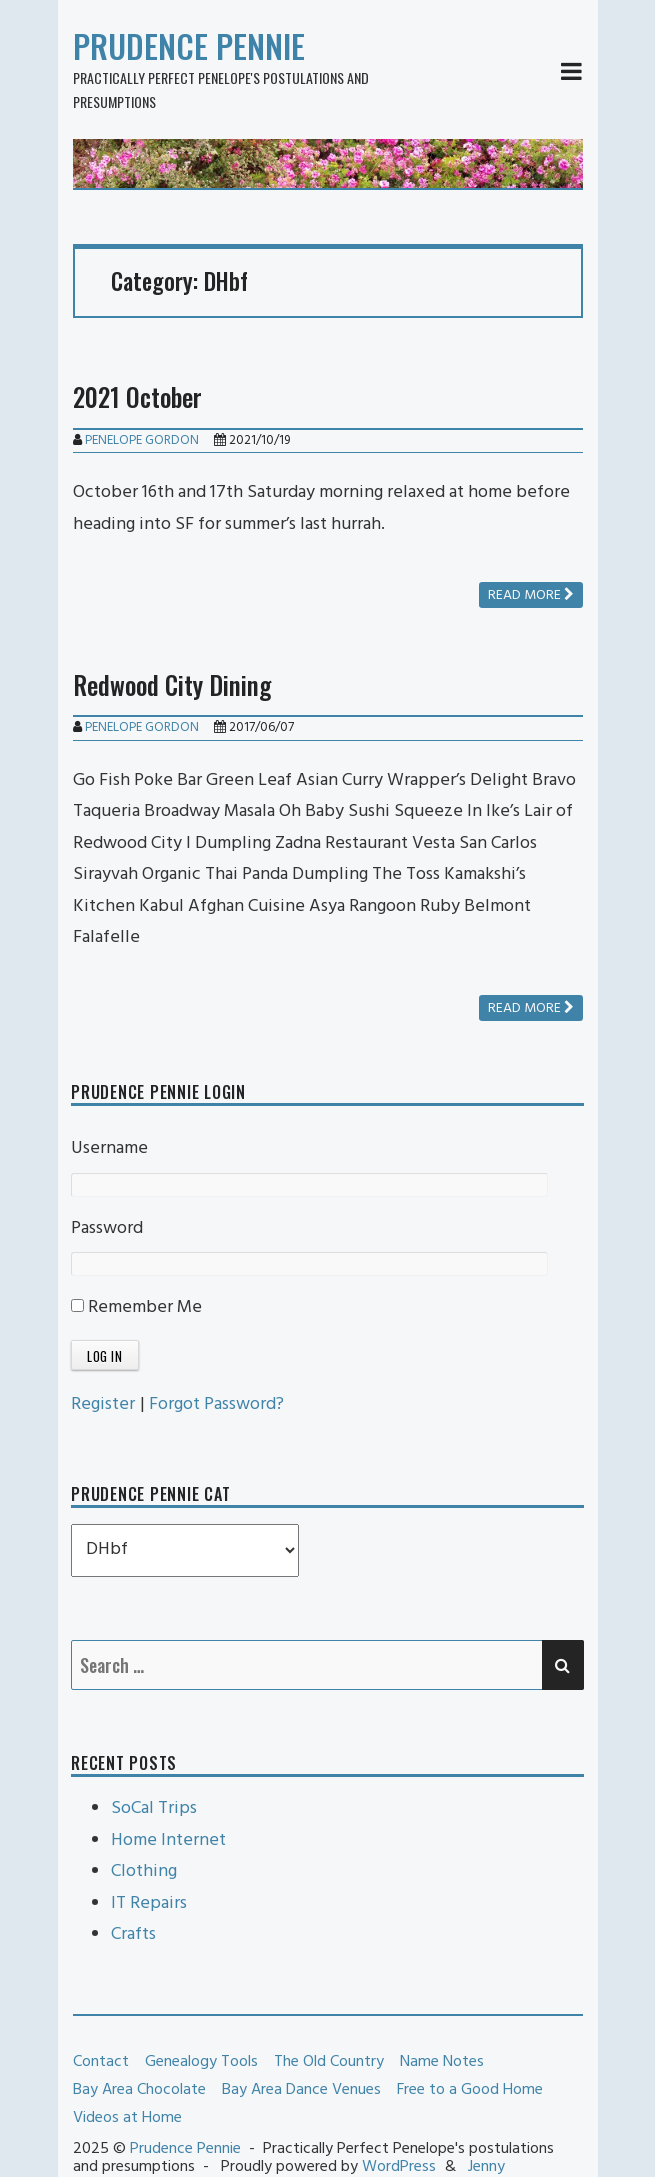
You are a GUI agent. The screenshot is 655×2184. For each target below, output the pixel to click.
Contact (101, 2062)
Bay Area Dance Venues (301, 2090)
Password (107, 1228)
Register (103, 1404)
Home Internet (168, 1840)
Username (109, 1148)
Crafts (133, 1934)
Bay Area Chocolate (139, 2090)
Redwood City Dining (172, 684)
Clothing (144, 1871)
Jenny (486, 2167)
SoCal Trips (154, 1808)
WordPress (399, 2167)
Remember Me (136, 1307)
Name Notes (442, 2062)
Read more (531, 595)
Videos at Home (127, 2118)
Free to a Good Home (470, 2090)
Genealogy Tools (201, 2062)
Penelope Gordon (142, 440)
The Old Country (329, 2062)
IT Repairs (149, 1903)
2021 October (137, 396)
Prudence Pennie (189, 45)
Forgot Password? (216, 1404)
